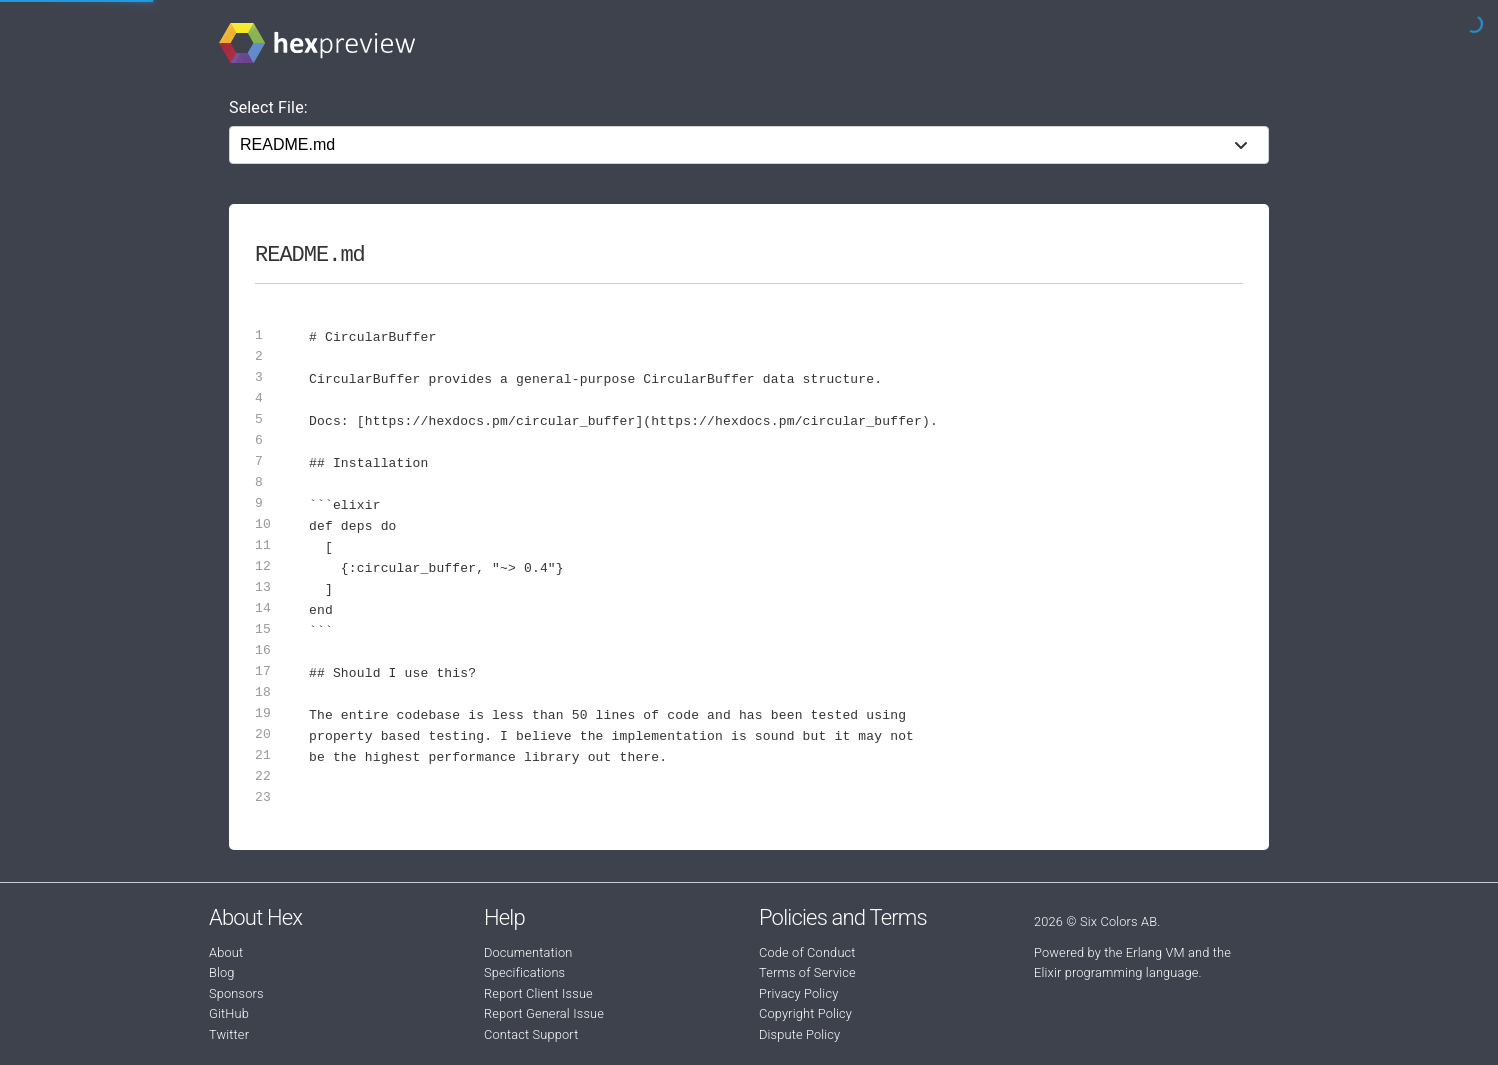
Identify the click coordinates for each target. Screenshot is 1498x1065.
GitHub (229, 1013)
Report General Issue (544, 1013)
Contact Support (531, 1034)
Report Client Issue (538, 993)
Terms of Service (807, 972)
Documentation (528, 952)
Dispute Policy (799, 1034)
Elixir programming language (1116, 972)
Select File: (268, 107)
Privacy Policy (798, 993)
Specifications (524, 972)
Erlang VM (1155, 952)
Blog (222, 972)
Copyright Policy (805, 1013)
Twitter (229, 1034)
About (226, 952)
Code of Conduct (807, 952)
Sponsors (236, 993)
